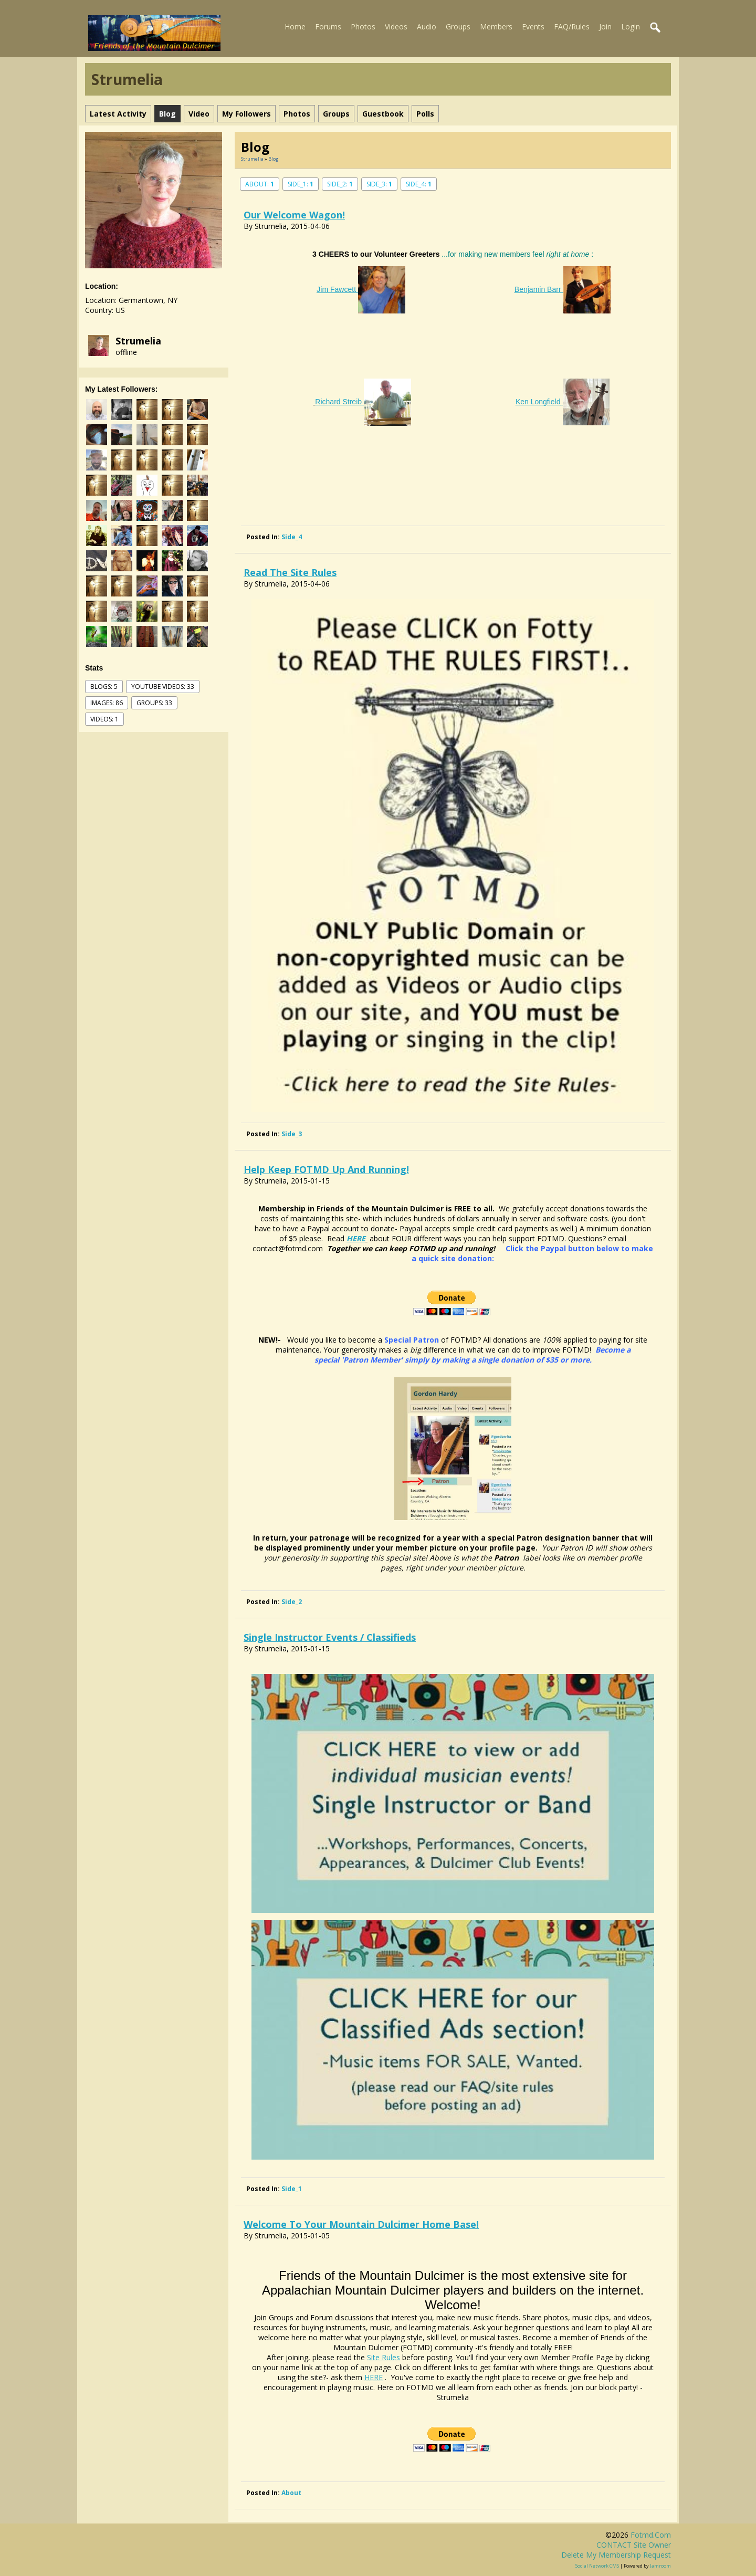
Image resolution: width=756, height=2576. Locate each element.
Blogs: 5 (104, 686)
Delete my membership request (616, 2555)
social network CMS (597, 2565)
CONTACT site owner (633, 2545)
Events (533, 27)
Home (295, 27)
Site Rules (383, 2357)
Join (605, 27)
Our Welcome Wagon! (294, 214)
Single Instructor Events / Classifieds (330, 1637)
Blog (273, 158)
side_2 (291, 1601)
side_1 (291, 2188)
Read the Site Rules (290, 572)
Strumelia (138, 340)
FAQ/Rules (572, 27)
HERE (355, 1238)
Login (630, 27)
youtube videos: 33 (162, 686)
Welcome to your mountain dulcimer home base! (361, 2224)
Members (496, 27)
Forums (328, 27)
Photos (363, 27)
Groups (458, 27)
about (291, 2492)
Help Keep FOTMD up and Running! (326, 1169)
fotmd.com (651, 2535)
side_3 (291, 1133)
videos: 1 (104, 719)
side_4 (291, 536)
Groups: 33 (154, 702)
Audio (426, 27)
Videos (396, 27)
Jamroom (660, 2565)
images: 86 (106, 702)
